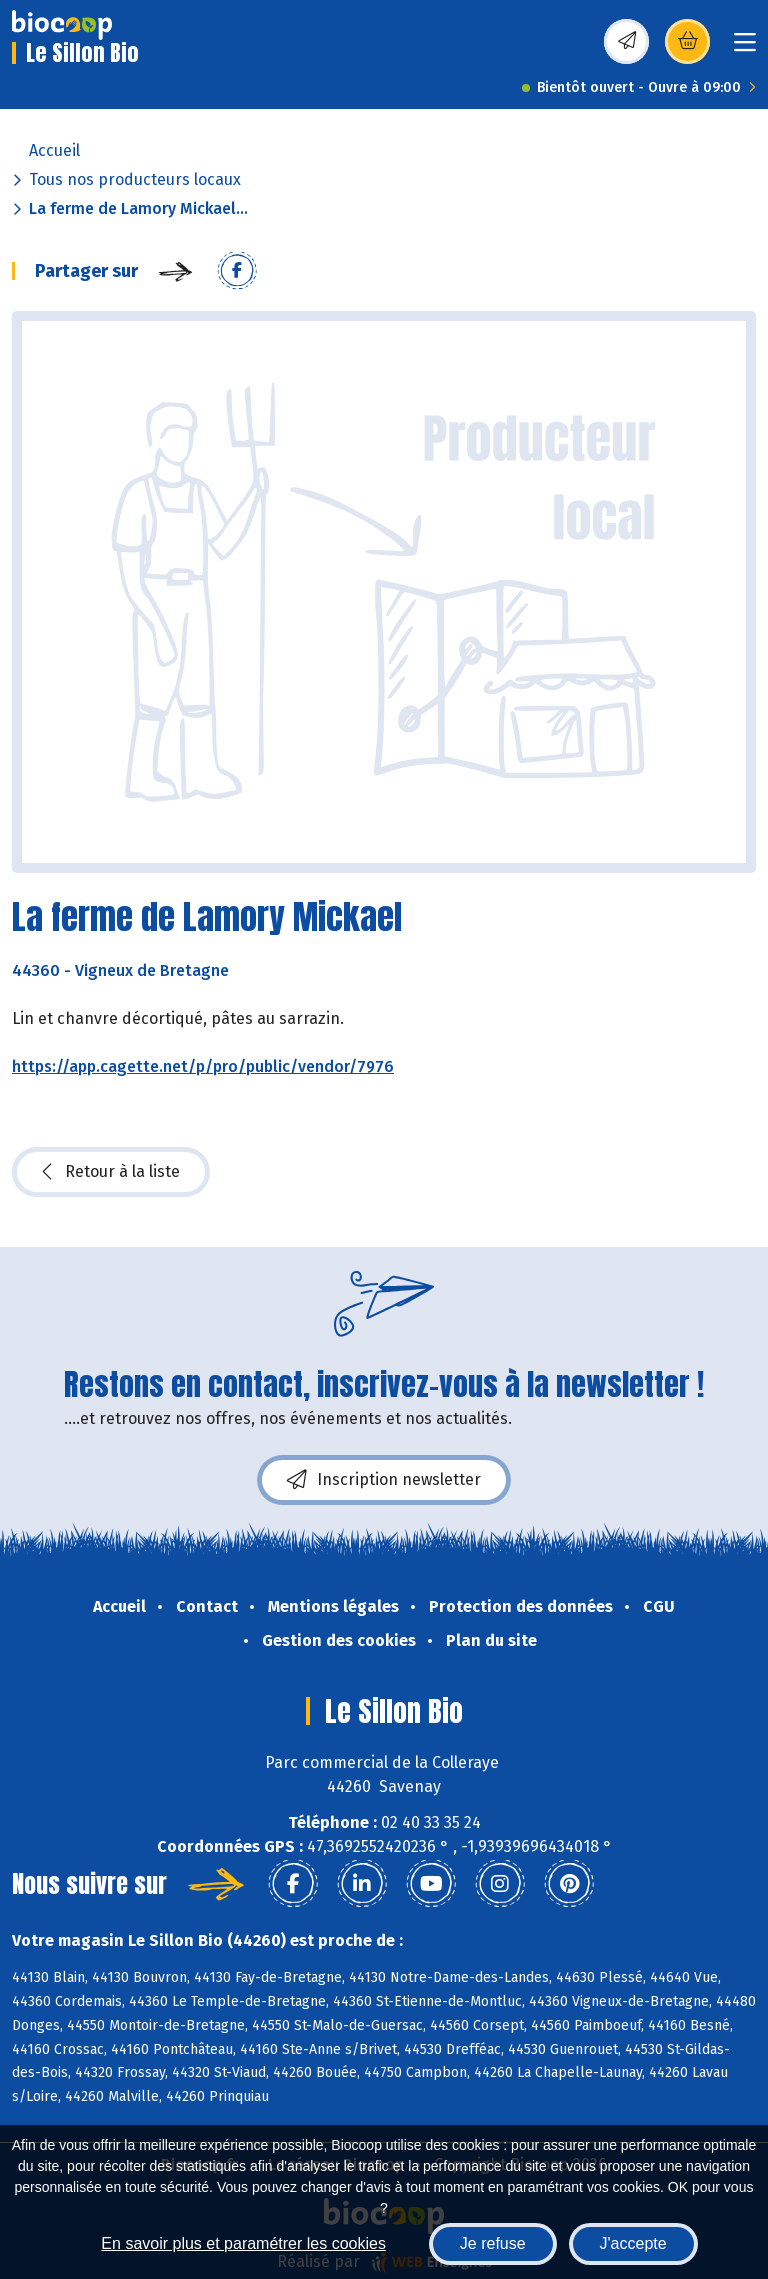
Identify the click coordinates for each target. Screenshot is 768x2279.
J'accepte (633, 2243)
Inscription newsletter (384, 1480)
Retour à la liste (111, 1172)
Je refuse (493, 2243)
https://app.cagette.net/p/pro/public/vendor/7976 (203, 1066)
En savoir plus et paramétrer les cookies (243, 2243)
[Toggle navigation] (745, 48)
